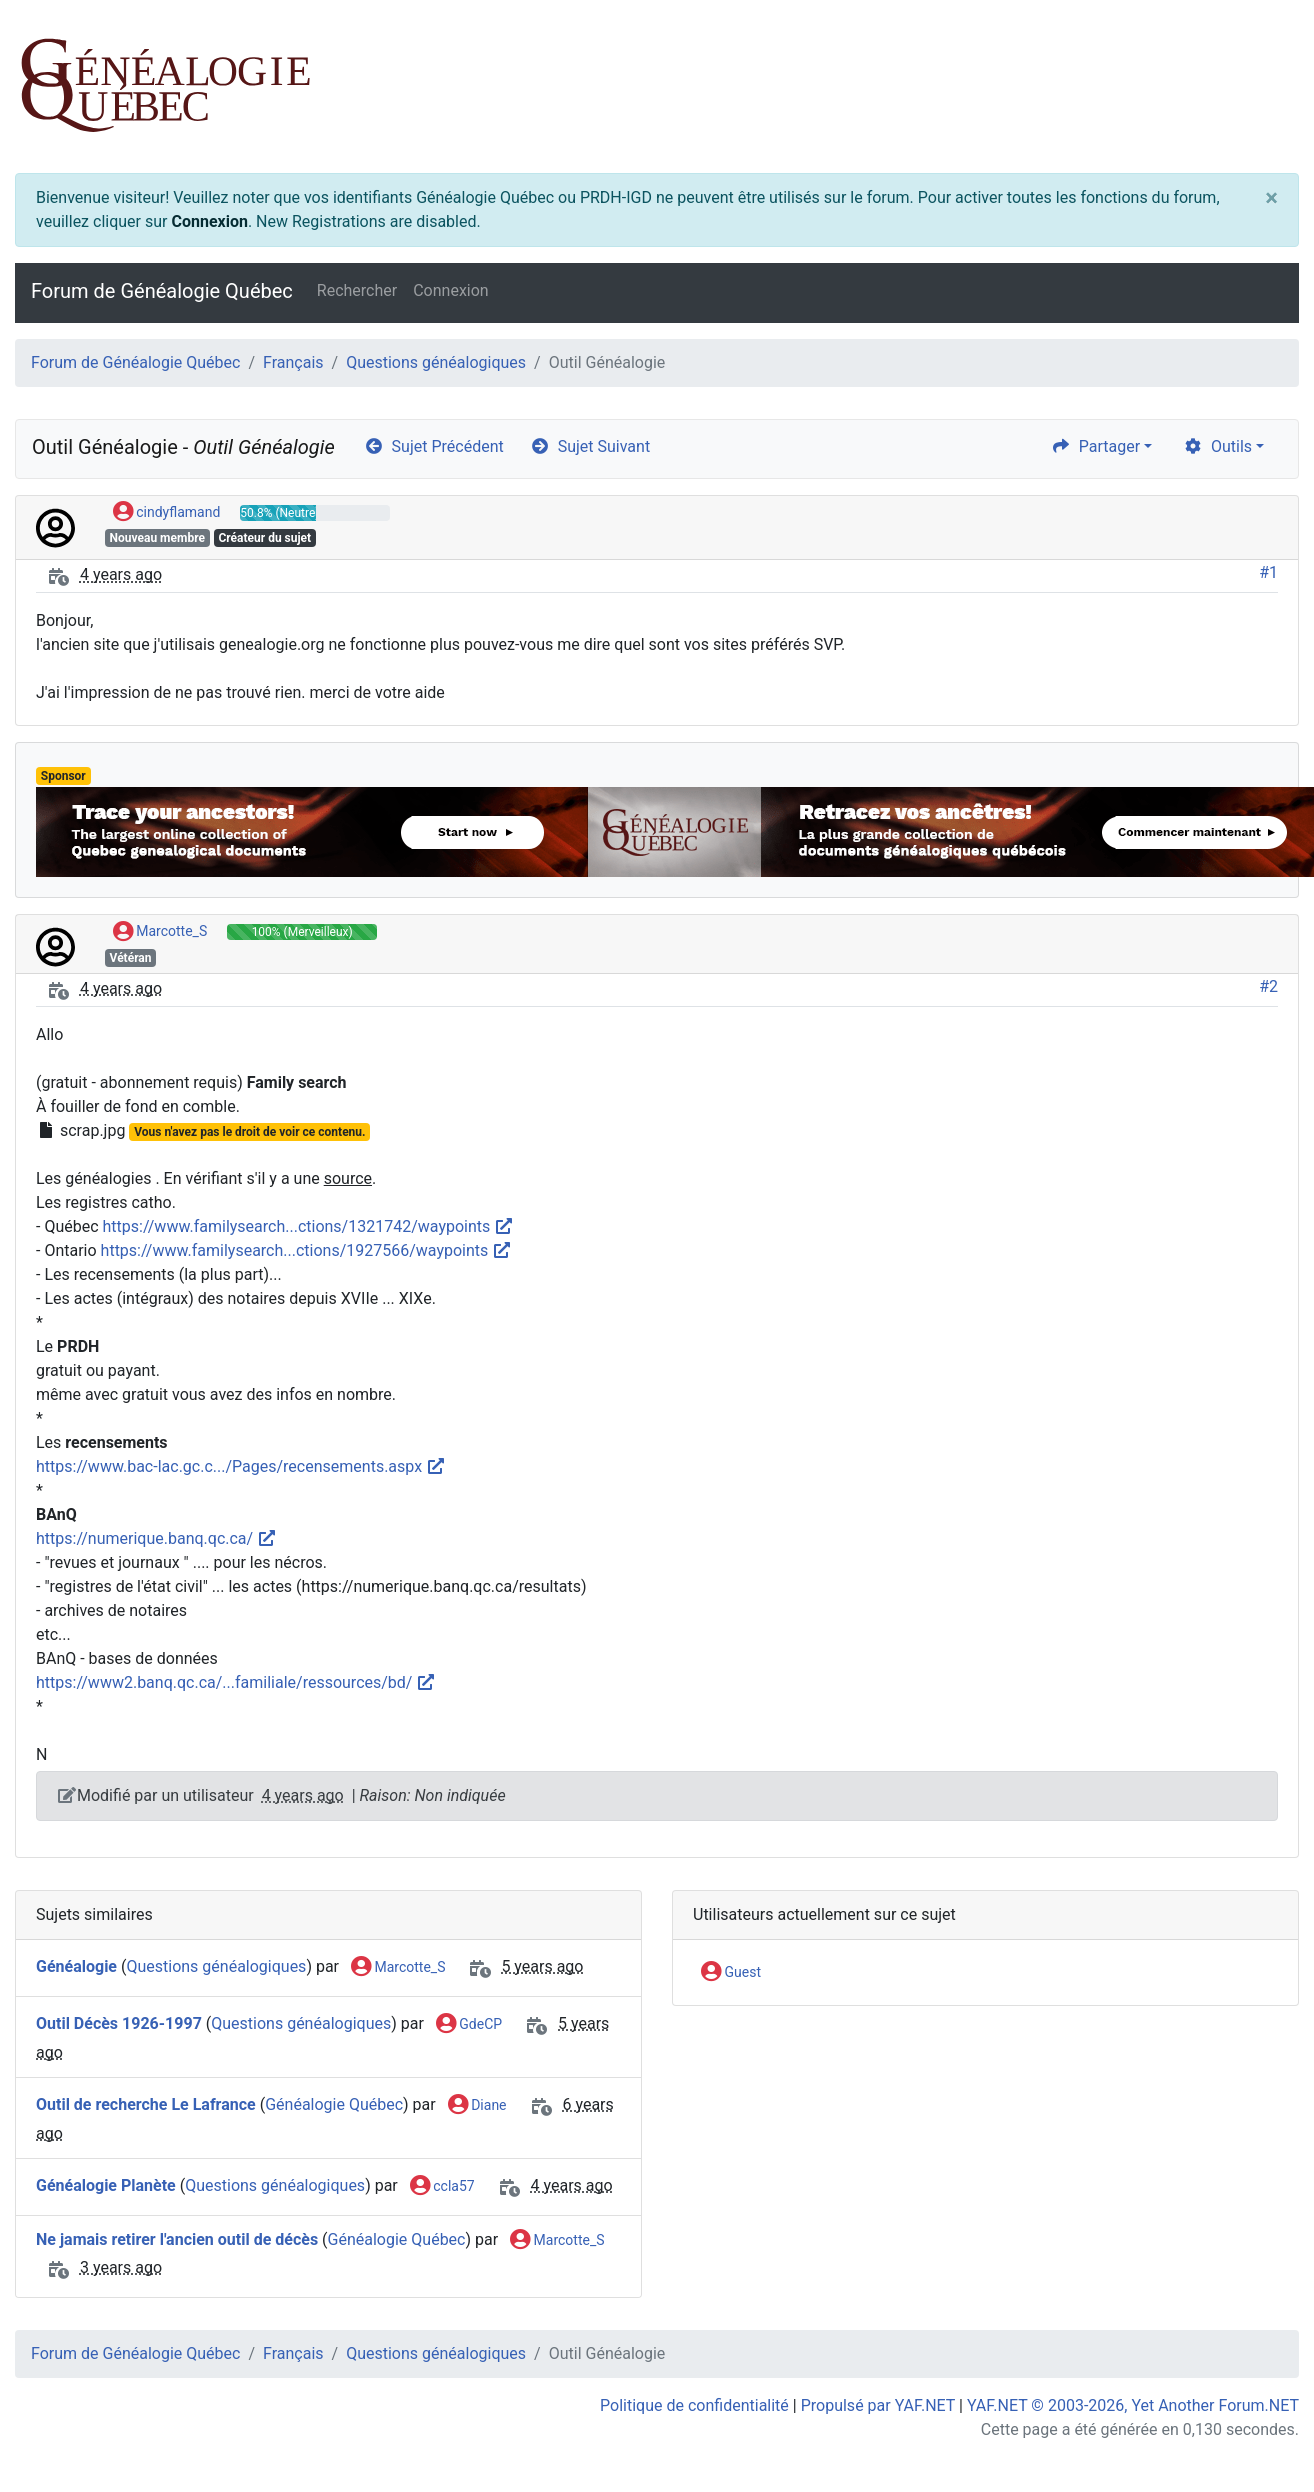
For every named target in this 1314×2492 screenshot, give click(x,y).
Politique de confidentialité (694, 2405)
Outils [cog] (1217, 446)
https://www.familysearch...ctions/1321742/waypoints (309, 1226)
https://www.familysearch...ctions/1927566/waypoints (307, 1250)
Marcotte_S (160, 932)
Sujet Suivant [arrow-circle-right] (590, 446)
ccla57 (442, 2187)
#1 (1268, 572)
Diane (477, 2106)
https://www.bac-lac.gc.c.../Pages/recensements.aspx (241, 1466)
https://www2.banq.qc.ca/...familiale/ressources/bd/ (236, 1682)
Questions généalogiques (436, 362)
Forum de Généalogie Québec (162, 291)
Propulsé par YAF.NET (878, 2405)
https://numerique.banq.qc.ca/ (156, 1538)
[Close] (1271, 198)
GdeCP (469, 2025)
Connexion (209, 221)
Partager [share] (1095, 446)
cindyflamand (167, 513)
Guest (731, 1973)
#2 (1268, 986)
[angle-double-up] (1259, 2429)
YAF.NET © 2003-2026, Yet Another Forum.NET (1133, 2405)
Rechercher (357, 290)
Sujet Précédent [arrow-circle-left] (434, 446)
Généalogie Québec (334, 2104)
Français (293, 362)
